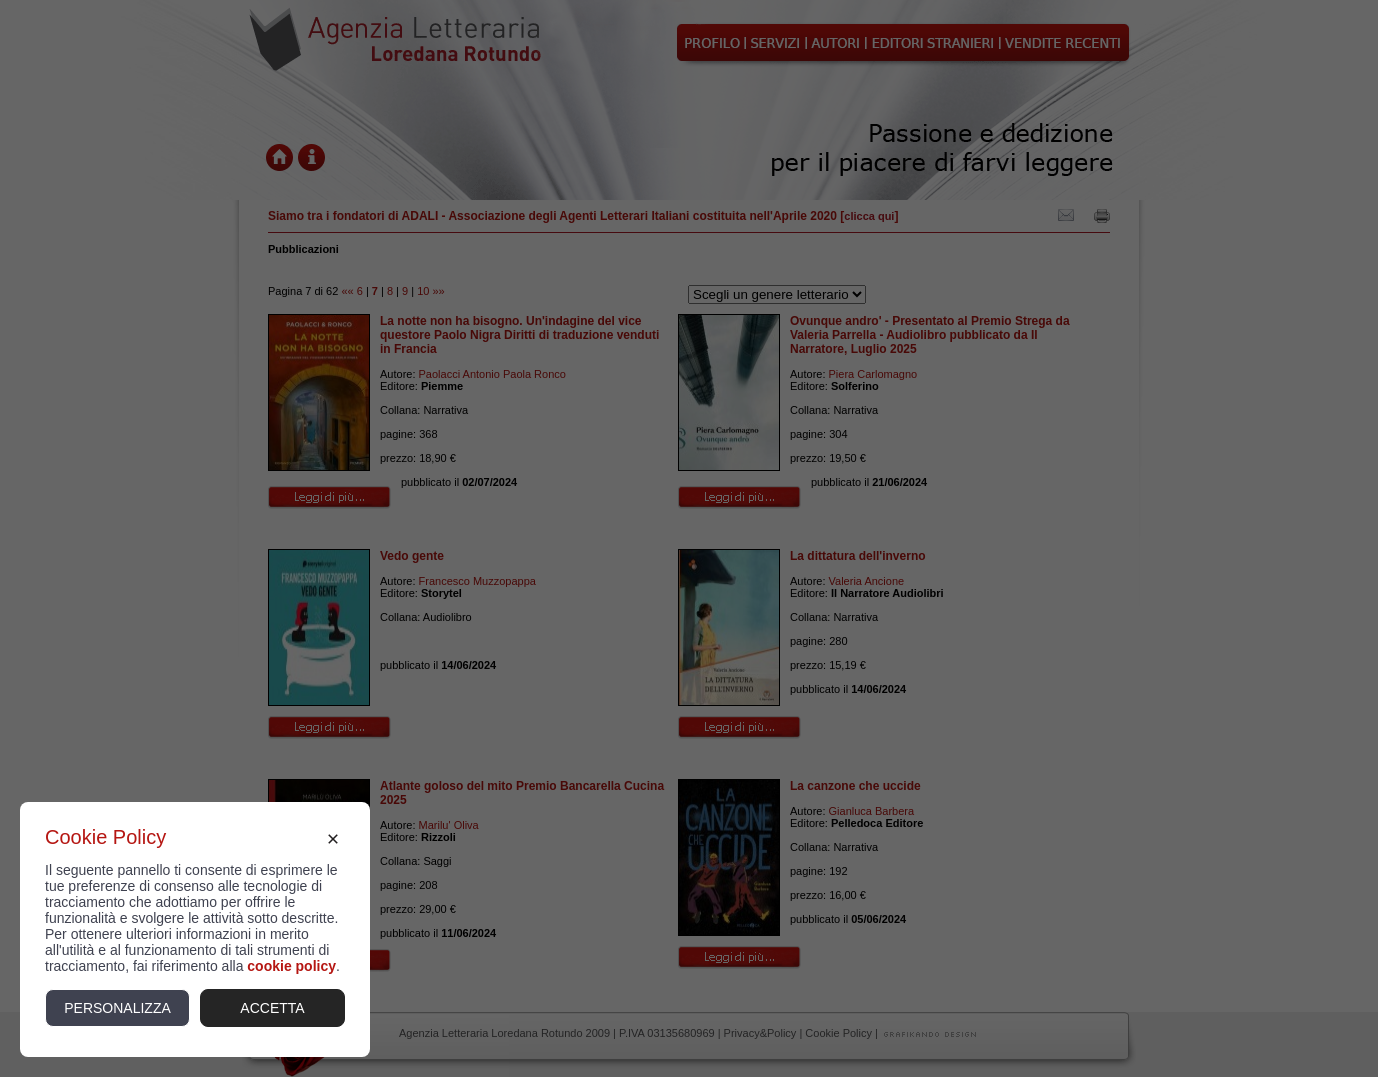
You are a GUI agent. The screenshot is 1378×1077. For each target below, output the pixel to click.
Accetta (272, 1008)
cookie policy (291, 966)
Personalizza (117, 1008)
